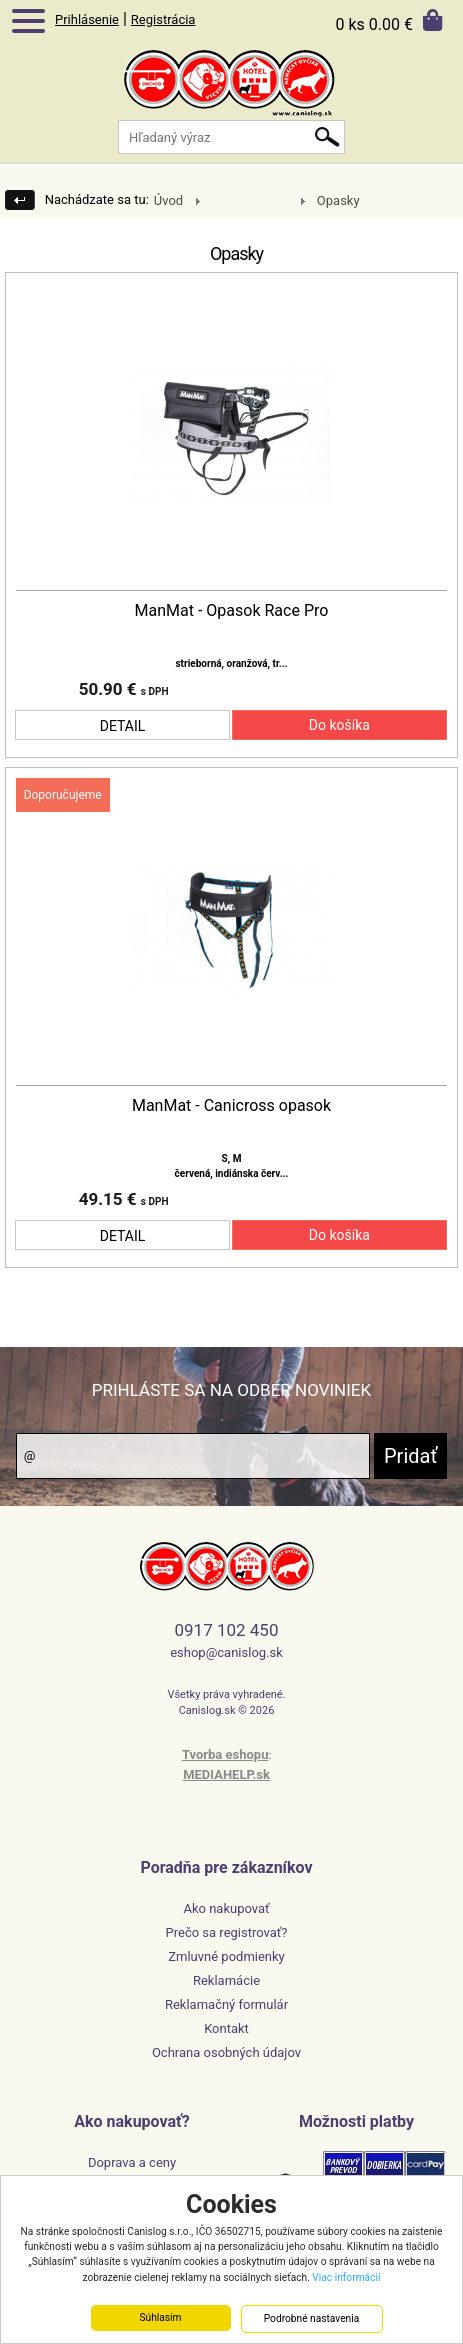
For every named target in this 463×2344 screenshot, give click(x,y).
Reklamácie (226, 1980)
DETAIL (123, 726)
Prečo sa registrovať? (227, 1932)
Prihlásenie (87, 19)
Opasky (338, 200)
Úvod (168, 200)
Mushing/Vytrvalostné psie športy (239, 201)
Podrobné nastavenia (312, 2318)
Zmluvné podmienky (226, 1956)
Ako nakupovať (226, 1908)
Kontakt (226, 2028)
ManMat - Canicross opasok (231, 1106)
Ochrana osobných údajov (226, 2052)
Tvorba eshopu (225, 1754)
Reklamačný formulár (226, 2004)
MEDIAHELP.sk (226, 1774)
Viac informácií (346, 2277)
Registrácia (163, 19)
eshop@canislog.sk (226, 1652)
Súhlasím (160, 2317)
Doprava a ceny (132, 2162)
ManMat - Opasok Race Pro (232, 611)
